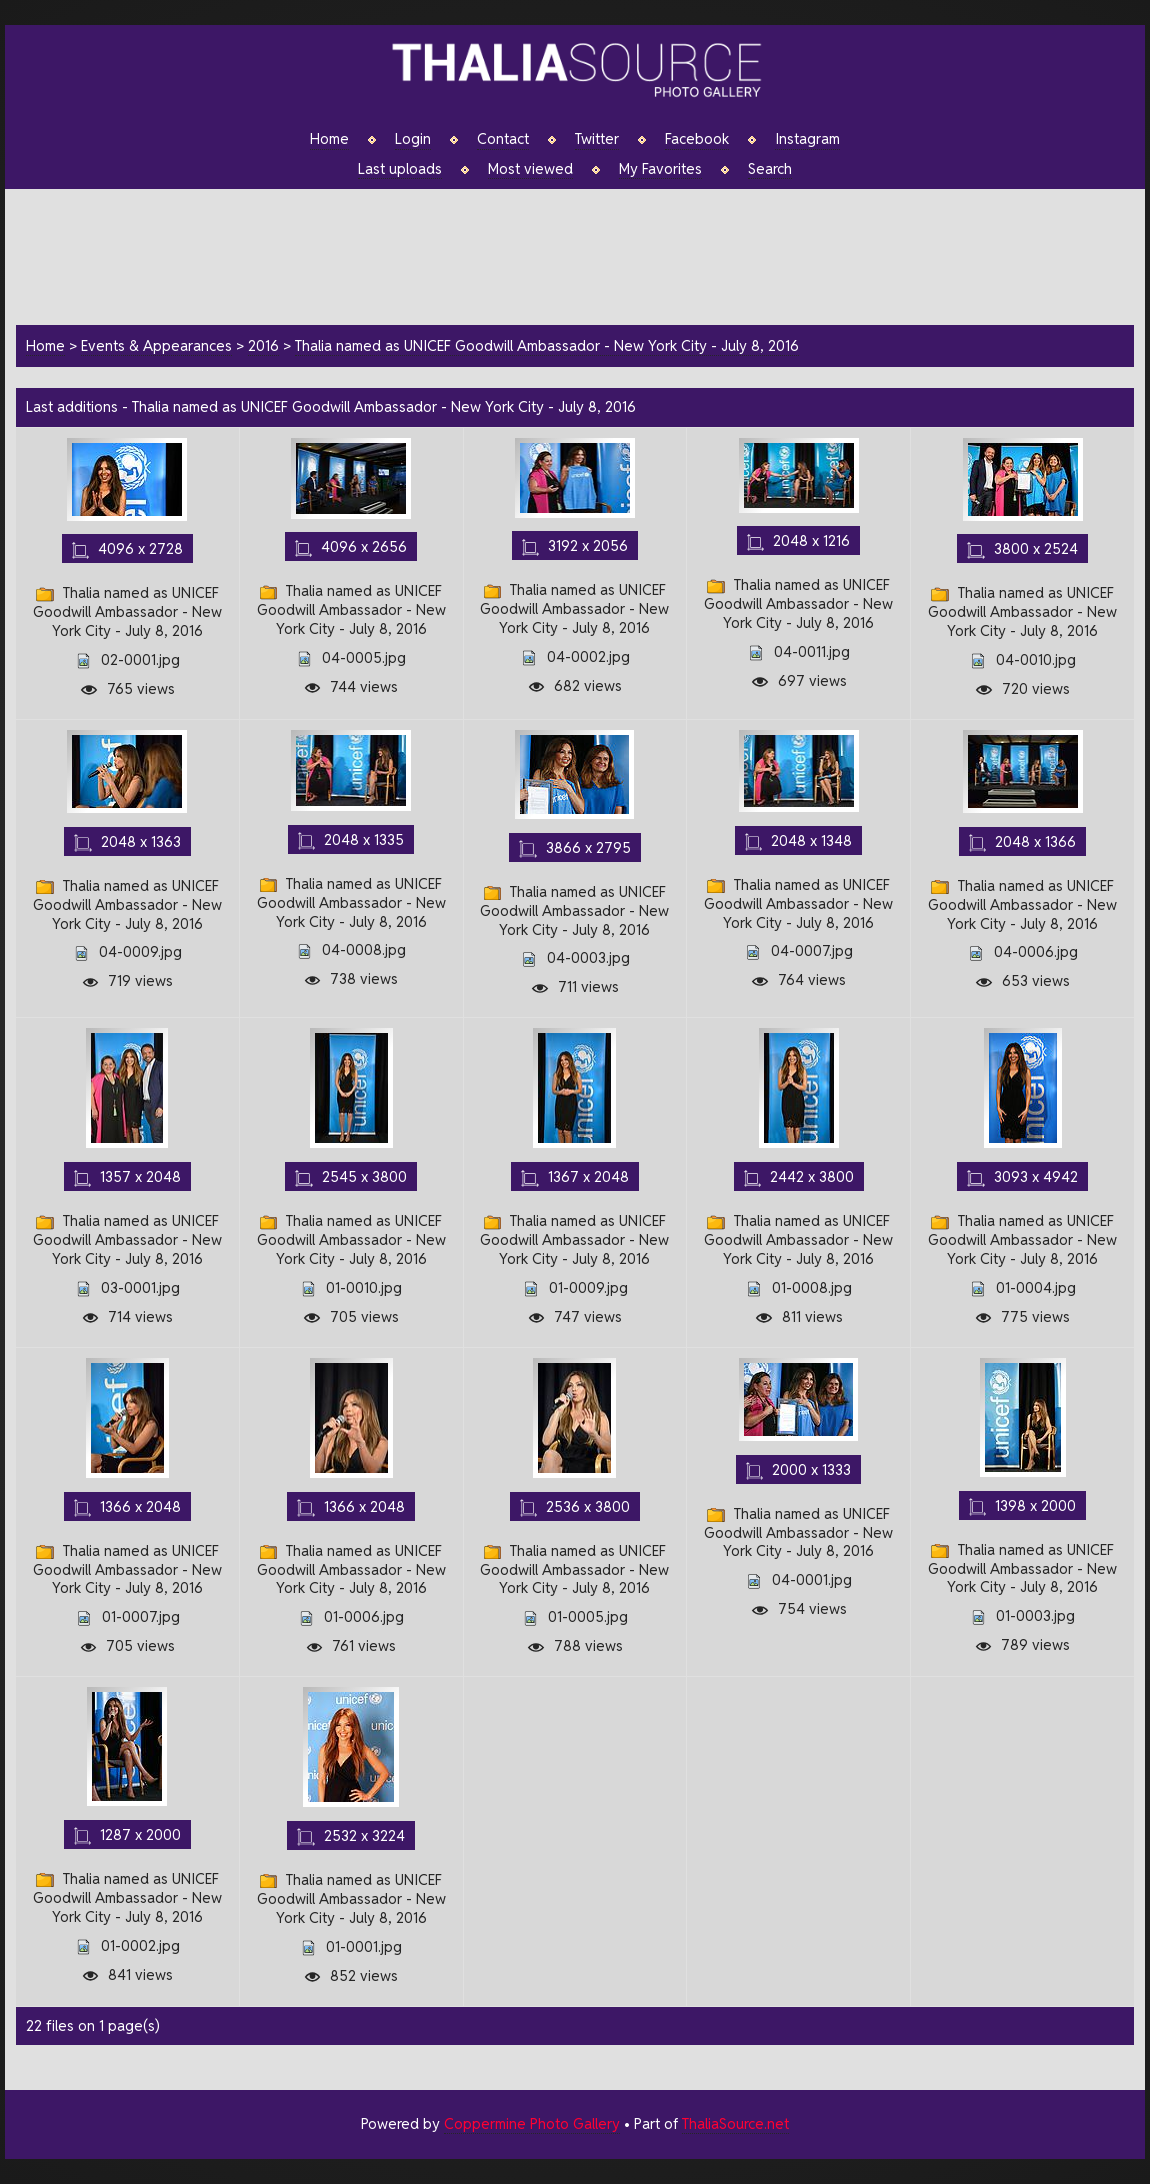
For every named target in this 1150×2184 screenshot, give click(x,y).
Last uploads (400, 169)
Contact (503, 139)
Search (770, 169)
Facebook (697, 139)
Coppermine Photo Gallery (532, 2123)
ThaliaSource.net (735, 2123)
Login (413, 139)
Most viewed (530, 169)
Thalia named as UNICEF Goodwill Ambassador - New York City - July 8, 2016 (547, 345)
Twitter (597, 139)
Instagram (807, 139)
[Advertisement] (585, 254)
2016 (263, 345)
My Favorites (660, 169)
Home (329, 139)
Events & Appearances (156, 345)
